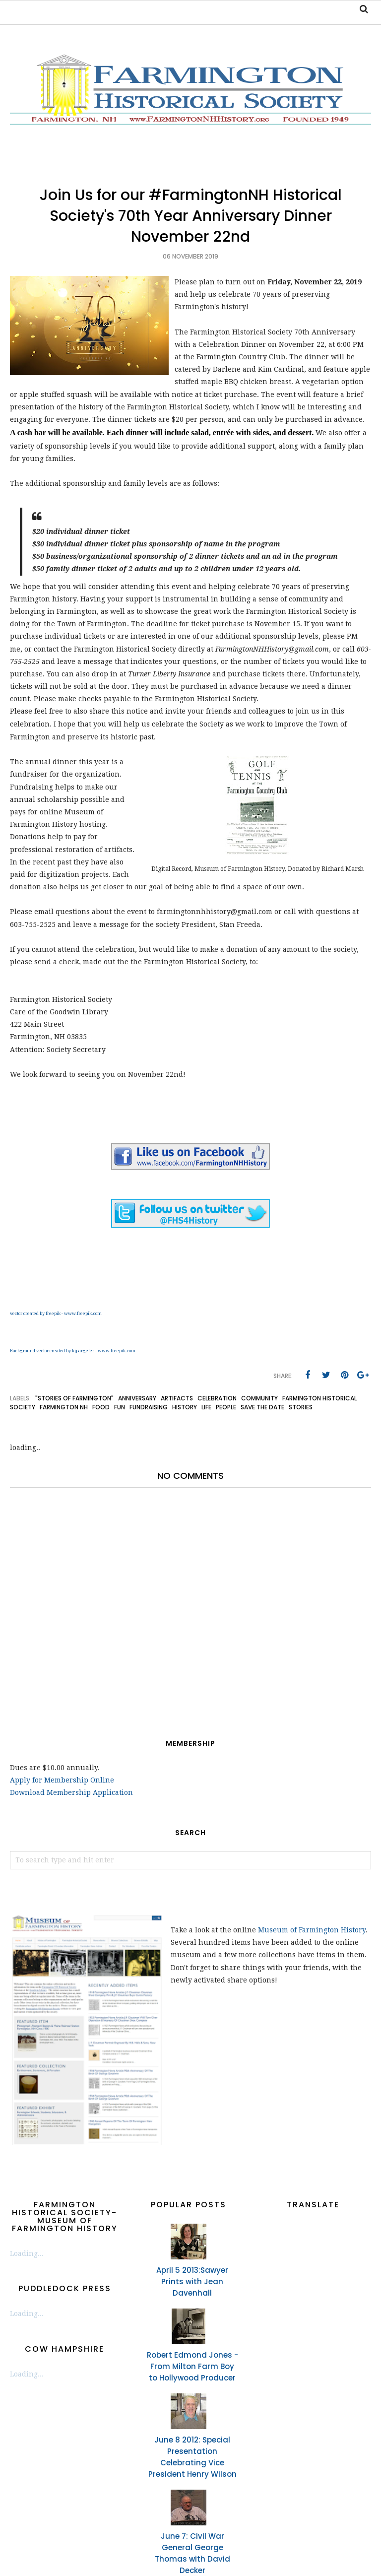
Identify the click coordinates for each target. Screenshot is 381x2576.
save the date (262, 1407)
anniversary (137, 1398)
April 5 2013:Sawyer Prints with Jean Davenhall (192, 2281)
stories (301, 1407)
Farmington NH (64, 1407)
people (226, 1407)
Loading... (27, 2253)
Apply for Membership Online (62, 1780)
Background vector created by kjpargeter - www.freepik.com (72, 1350)
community (259, 1398)
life (206, 1407)
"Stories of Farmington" (74, 1398)
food (101, 1407)
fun (119, 1407)
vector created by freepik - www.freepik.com (56, 1313)
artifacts (177, 1398)
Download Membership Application (71, 1792)
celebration (217, 1398)
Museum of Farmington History (312, 1930)
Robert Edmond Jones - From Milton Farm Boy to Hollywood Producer (192, 2366)
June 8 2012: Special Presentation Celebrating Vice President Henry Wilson (192, 2457)
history (184, 1407)
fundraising (148, 1407)
